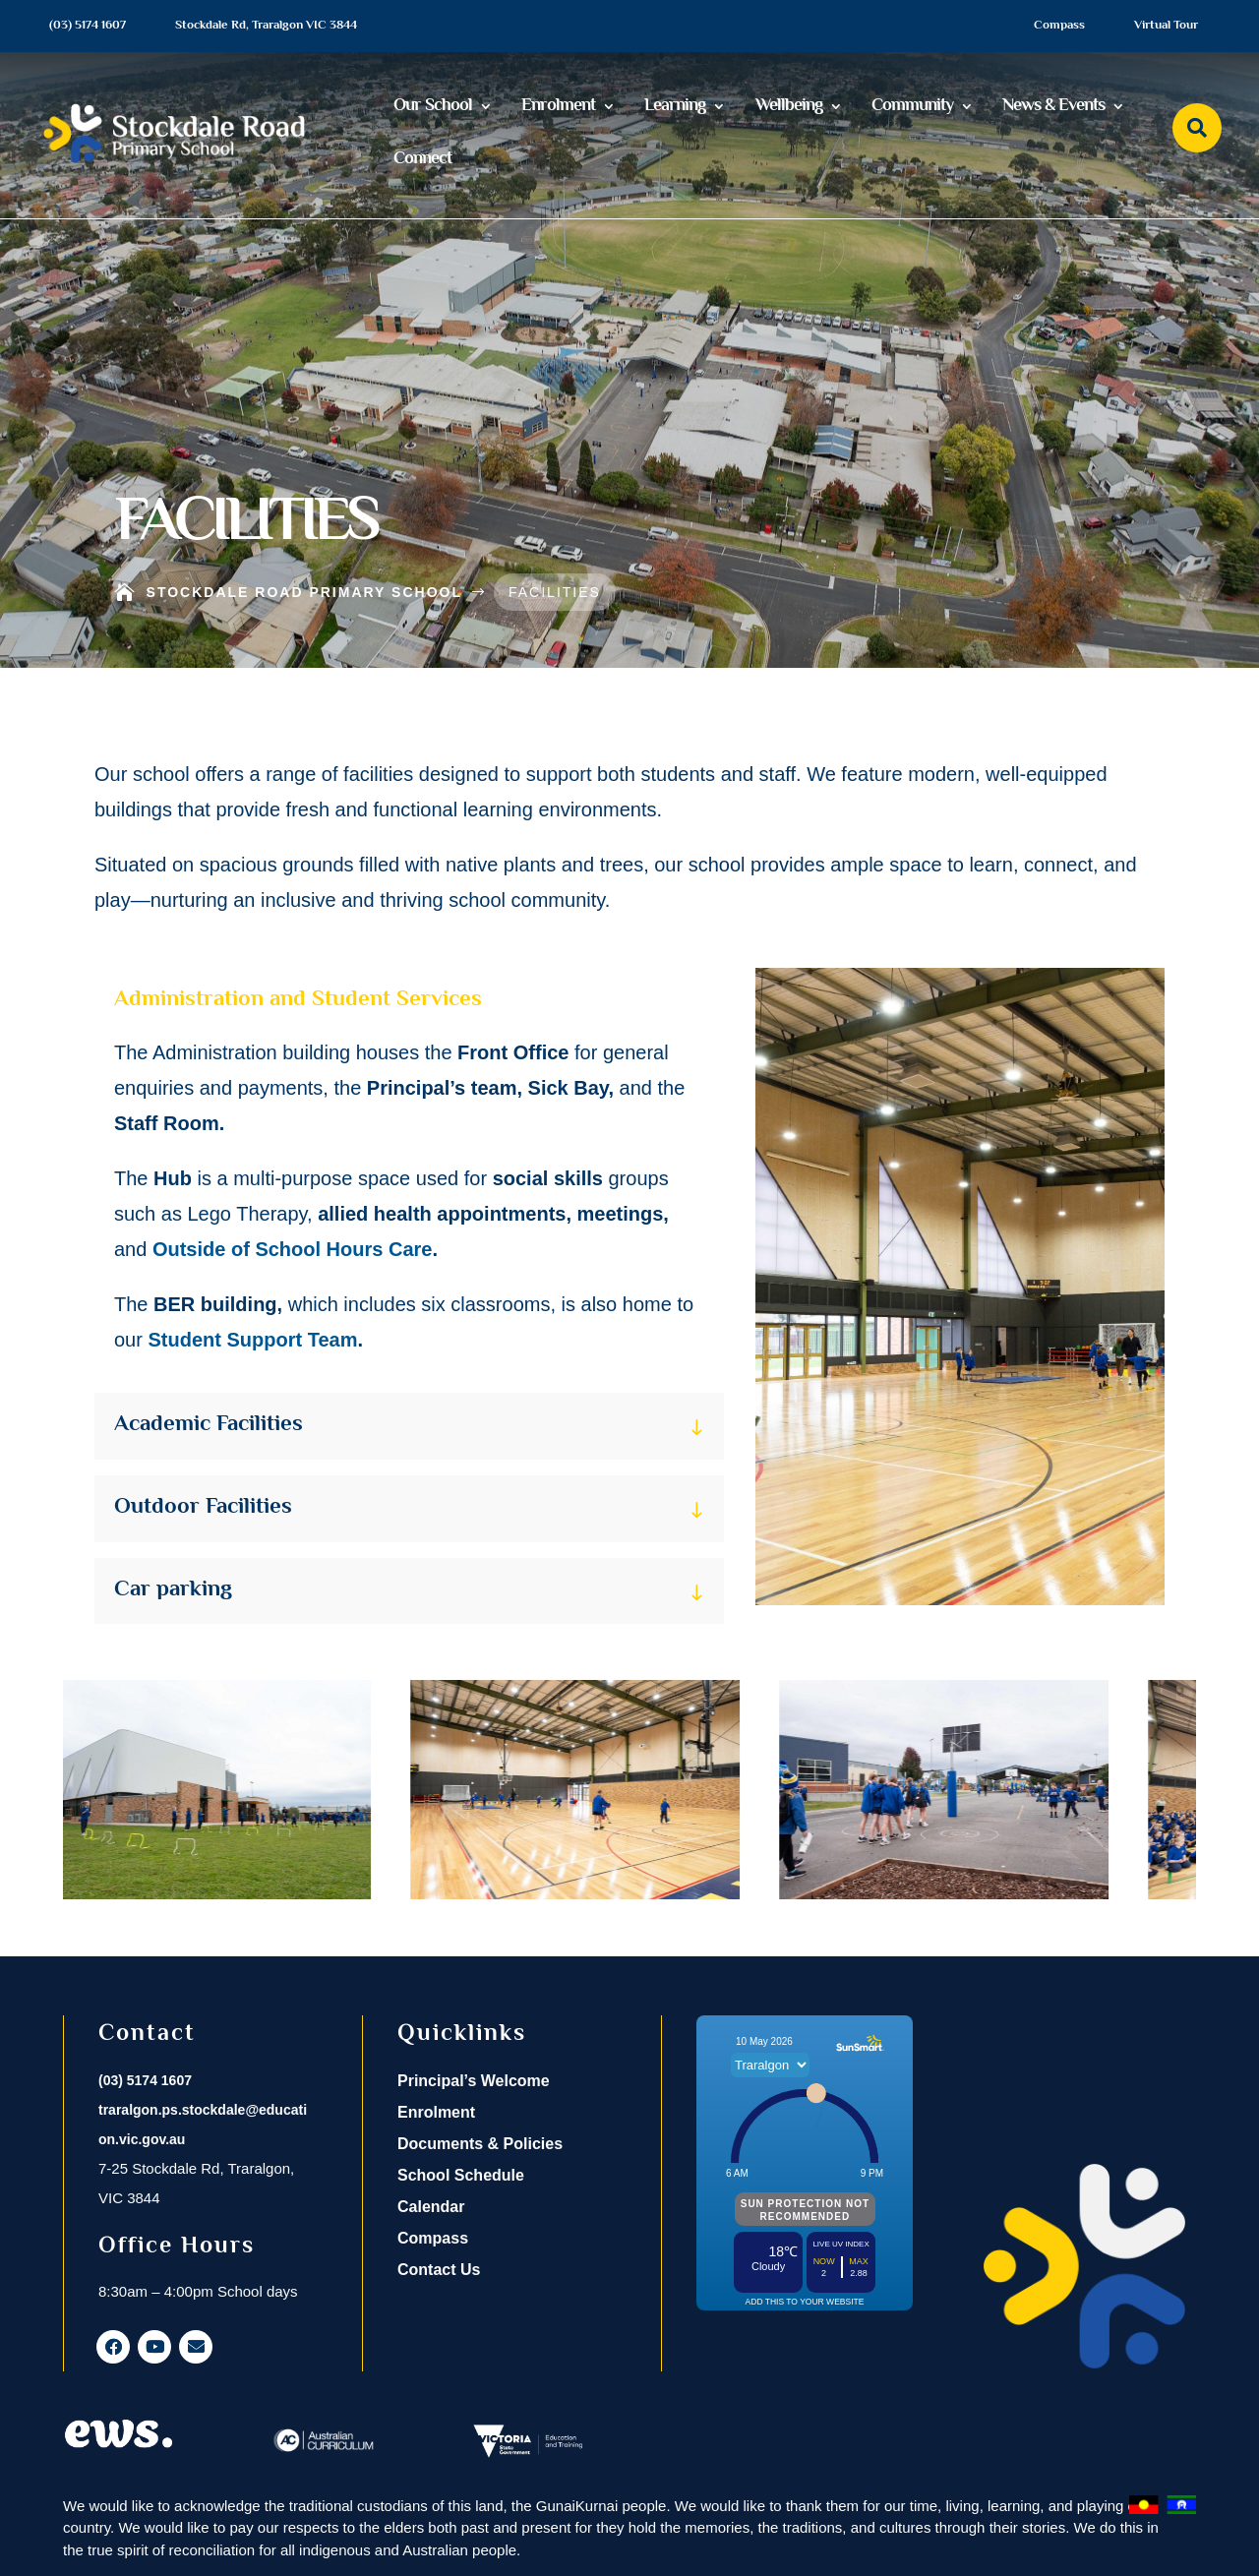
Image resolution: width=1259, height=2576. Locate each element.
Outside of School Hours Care (292, 1249)
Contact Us (438, 2269)
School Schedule (460, 2175)
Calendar (430, 2206)
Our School (432, 106)
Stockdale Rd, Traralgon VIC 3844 (266, 25)
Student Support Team (252, 1339)
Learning (674, 106)
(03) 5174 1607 (87, 25)
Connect (422, 159)
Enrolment (558, 106)
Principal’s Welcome (473, 2080)
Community (912, 106)
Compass (1059, 25)
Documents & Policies (480, 2143)
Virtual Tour (1166, 25)
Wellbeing (788, 106)
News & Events (1053, 106)
